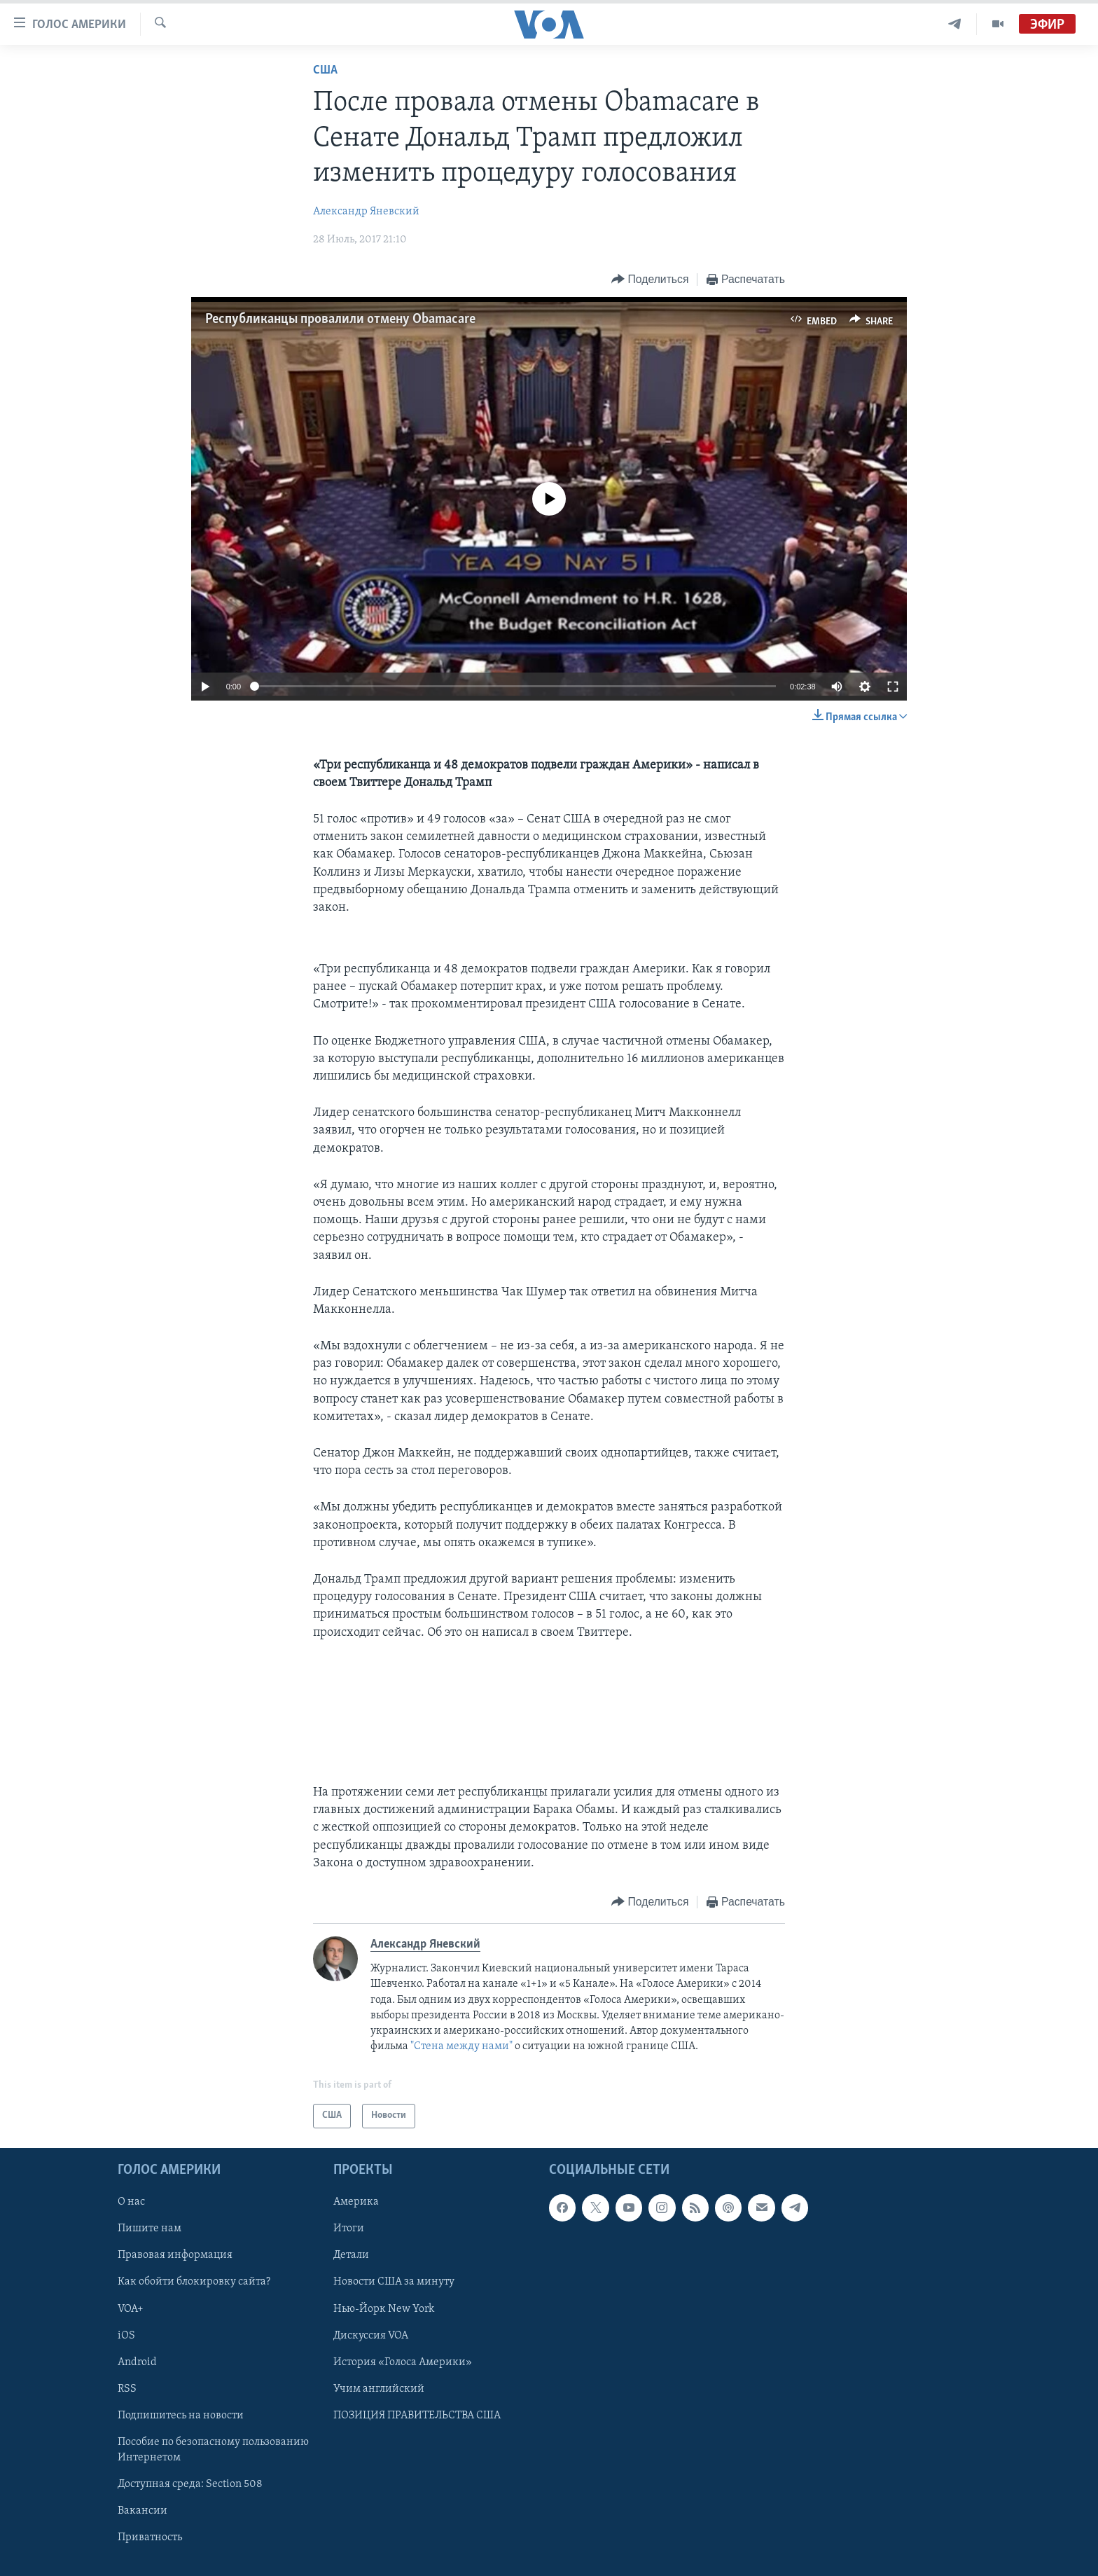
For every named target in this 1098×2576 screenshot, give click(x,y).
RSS (127, 2388)
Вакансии (142, 2510)
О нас (131, 2201)
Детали (351, 2255)
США (325, 70)
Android (137, 2361)
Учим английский (378, 2388)
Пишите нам (149, 2228)
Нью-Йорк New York (383, 2308)
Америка (356, 2201)
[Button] (649, 279)
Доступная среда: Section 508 (190, 2484)
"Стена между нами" (461, 2046)
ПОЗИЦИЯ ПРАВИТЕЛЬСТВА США (417, 2414)
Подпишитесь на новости (181, 2414)
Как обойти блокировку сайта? (194, 2281)
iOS (126, 2335)
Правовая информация (175, 2255)
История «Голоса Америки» (402, 2361)
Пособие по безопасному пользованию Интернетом (213, 2450)
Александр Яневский (366, 211)
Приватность (150, 2537)
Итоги (348, 2228)
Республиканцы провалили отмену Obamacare (340, 319)
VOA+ (131, 2308)
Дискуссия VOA (370, 2335)
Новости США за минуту (393, 2281)
